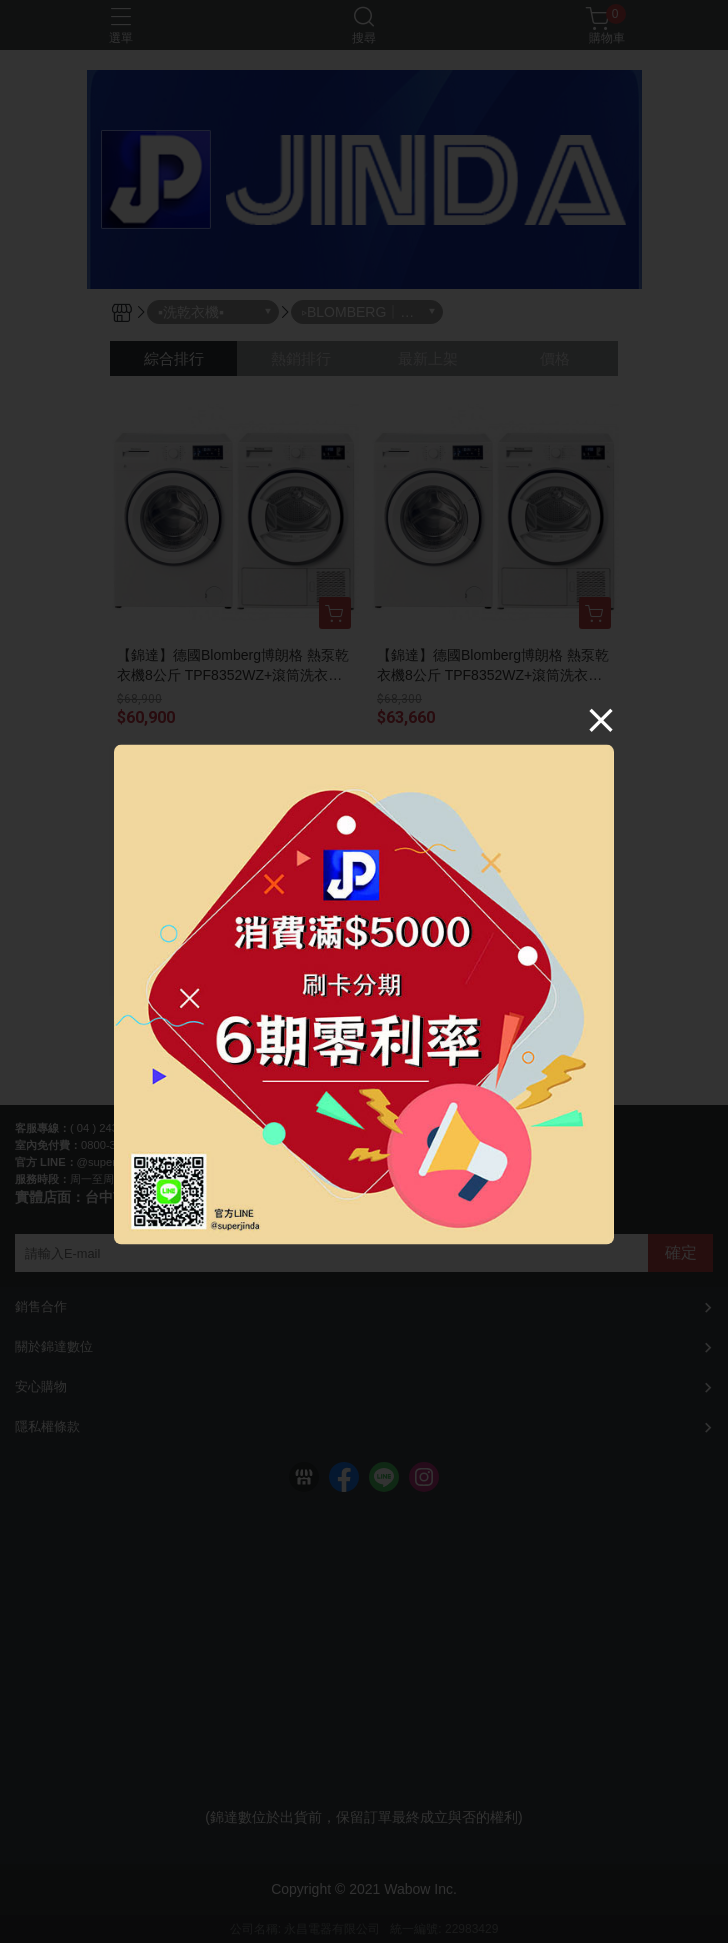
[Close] (601, 719)
